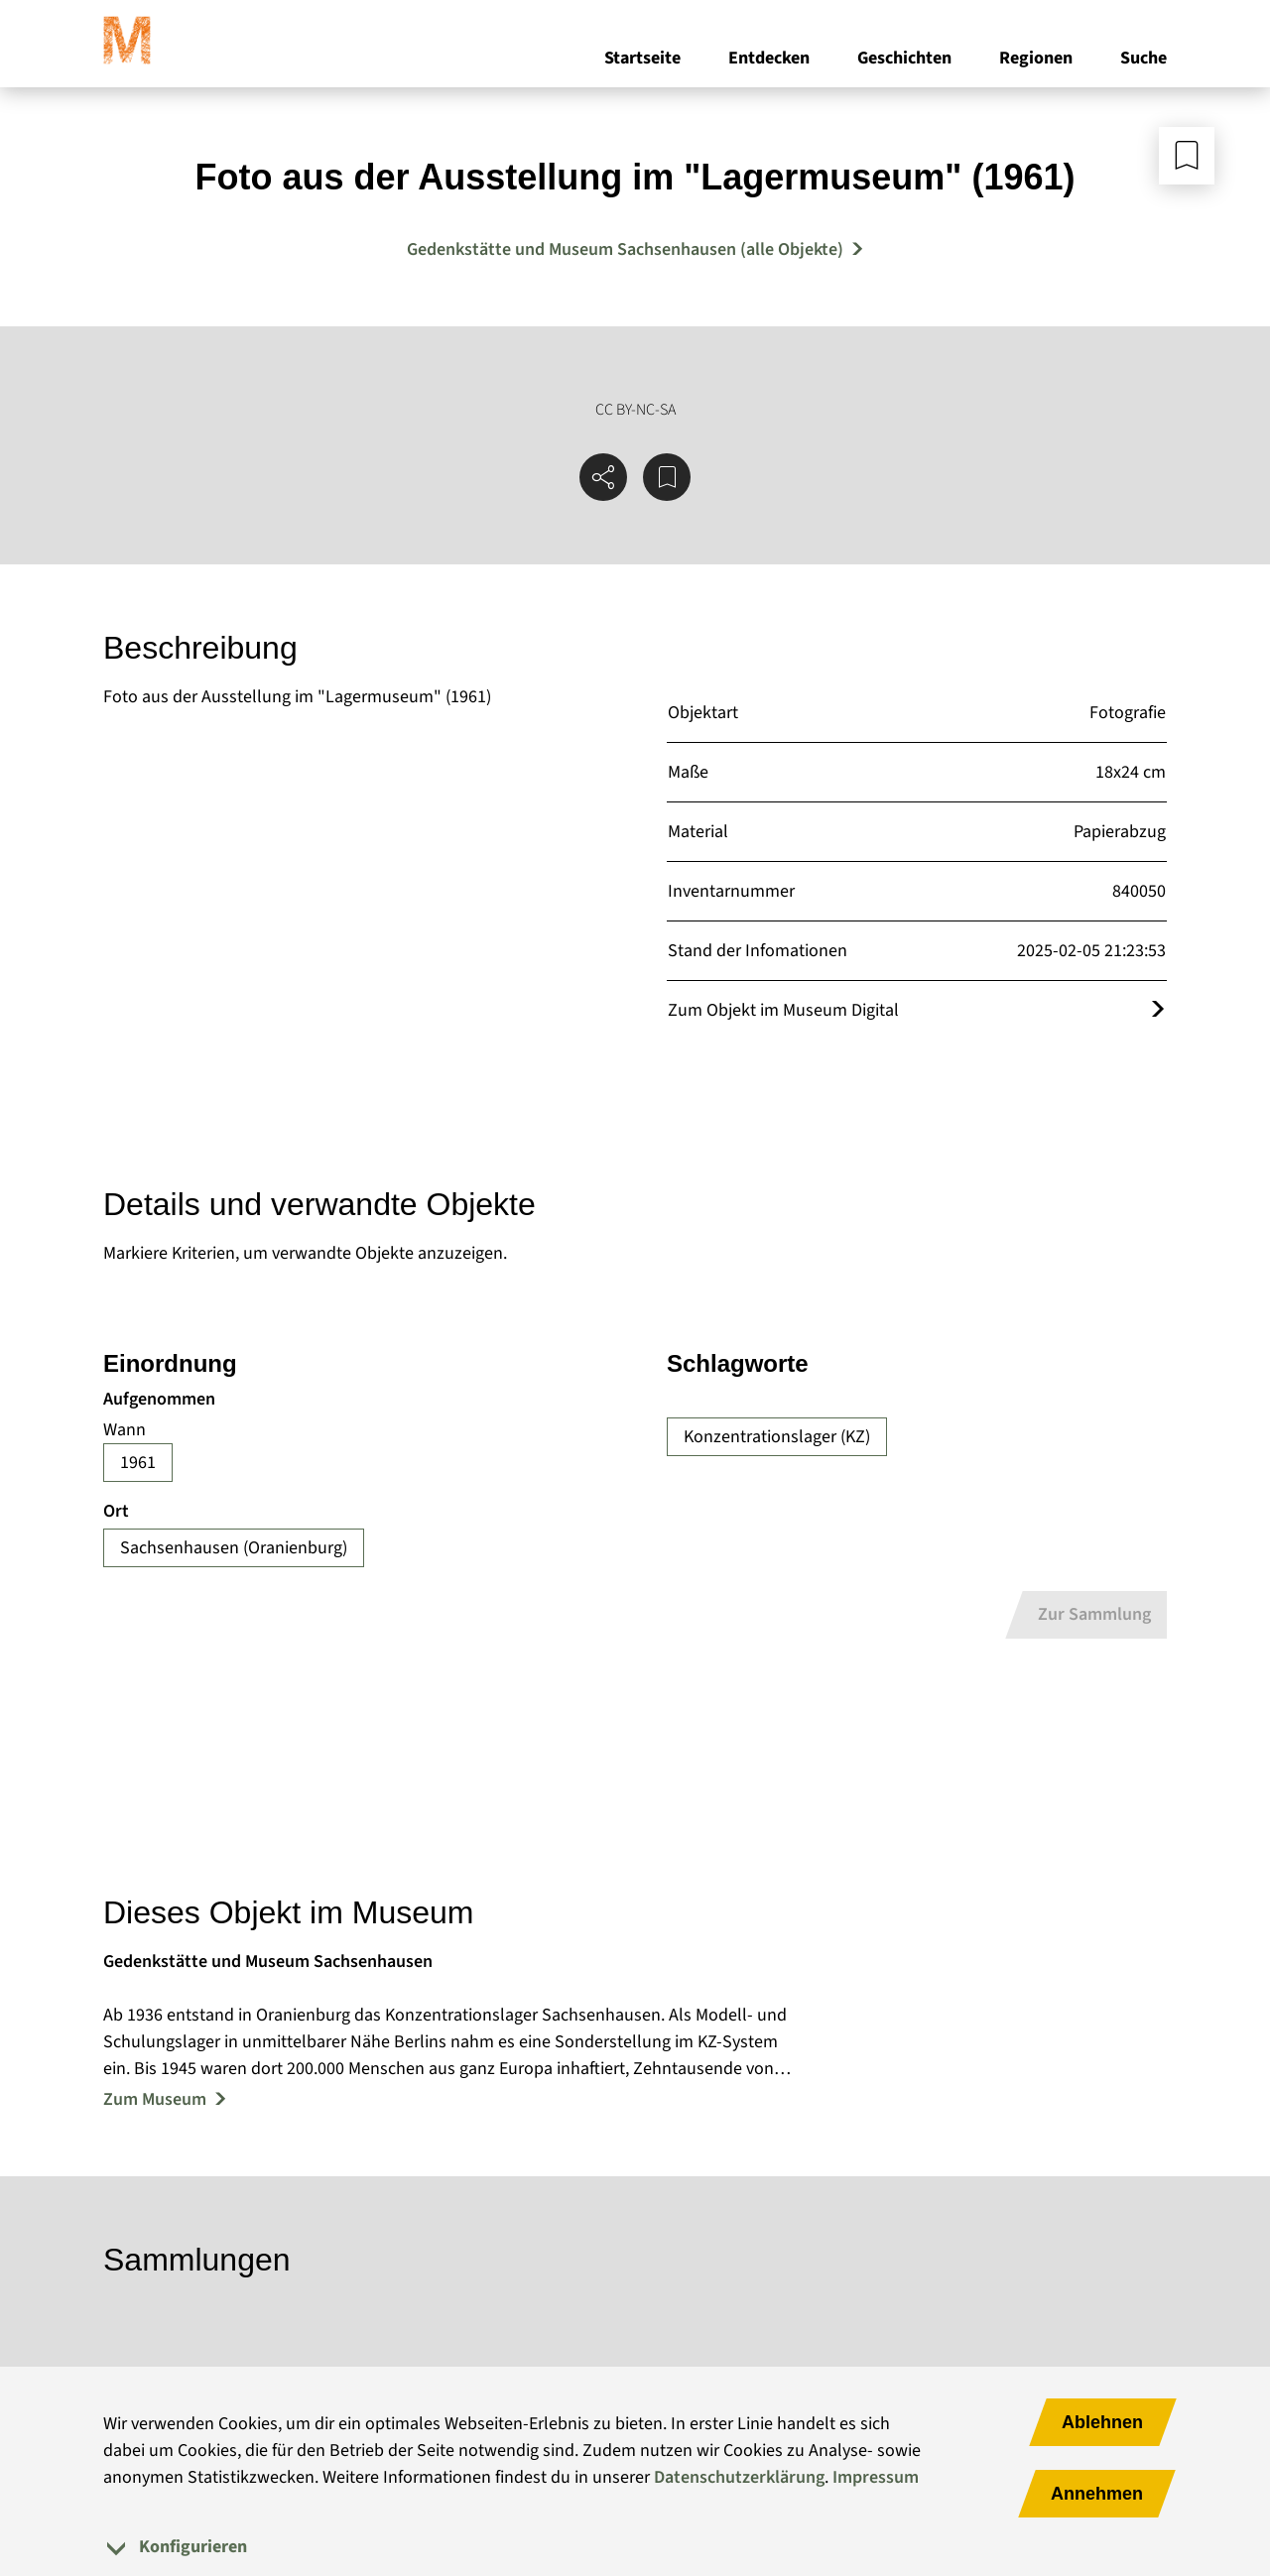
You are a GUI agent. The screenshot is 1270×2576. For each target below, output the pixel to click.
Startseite (642, 58)
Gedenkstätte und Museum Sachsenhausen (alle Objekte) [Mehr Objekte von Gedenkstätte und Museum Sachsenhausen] (625, 249)
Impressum (875, 2477)
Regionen (1036, 58)
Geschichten (904, 58)
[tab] (635, 2546)
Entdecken (769, 58)
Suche (1143, 58)
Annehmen (1097, 2494)
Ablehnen (1102, 2422)
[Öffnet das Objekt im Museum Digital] (1158, 1010)
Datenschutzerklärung (739, 2477)
